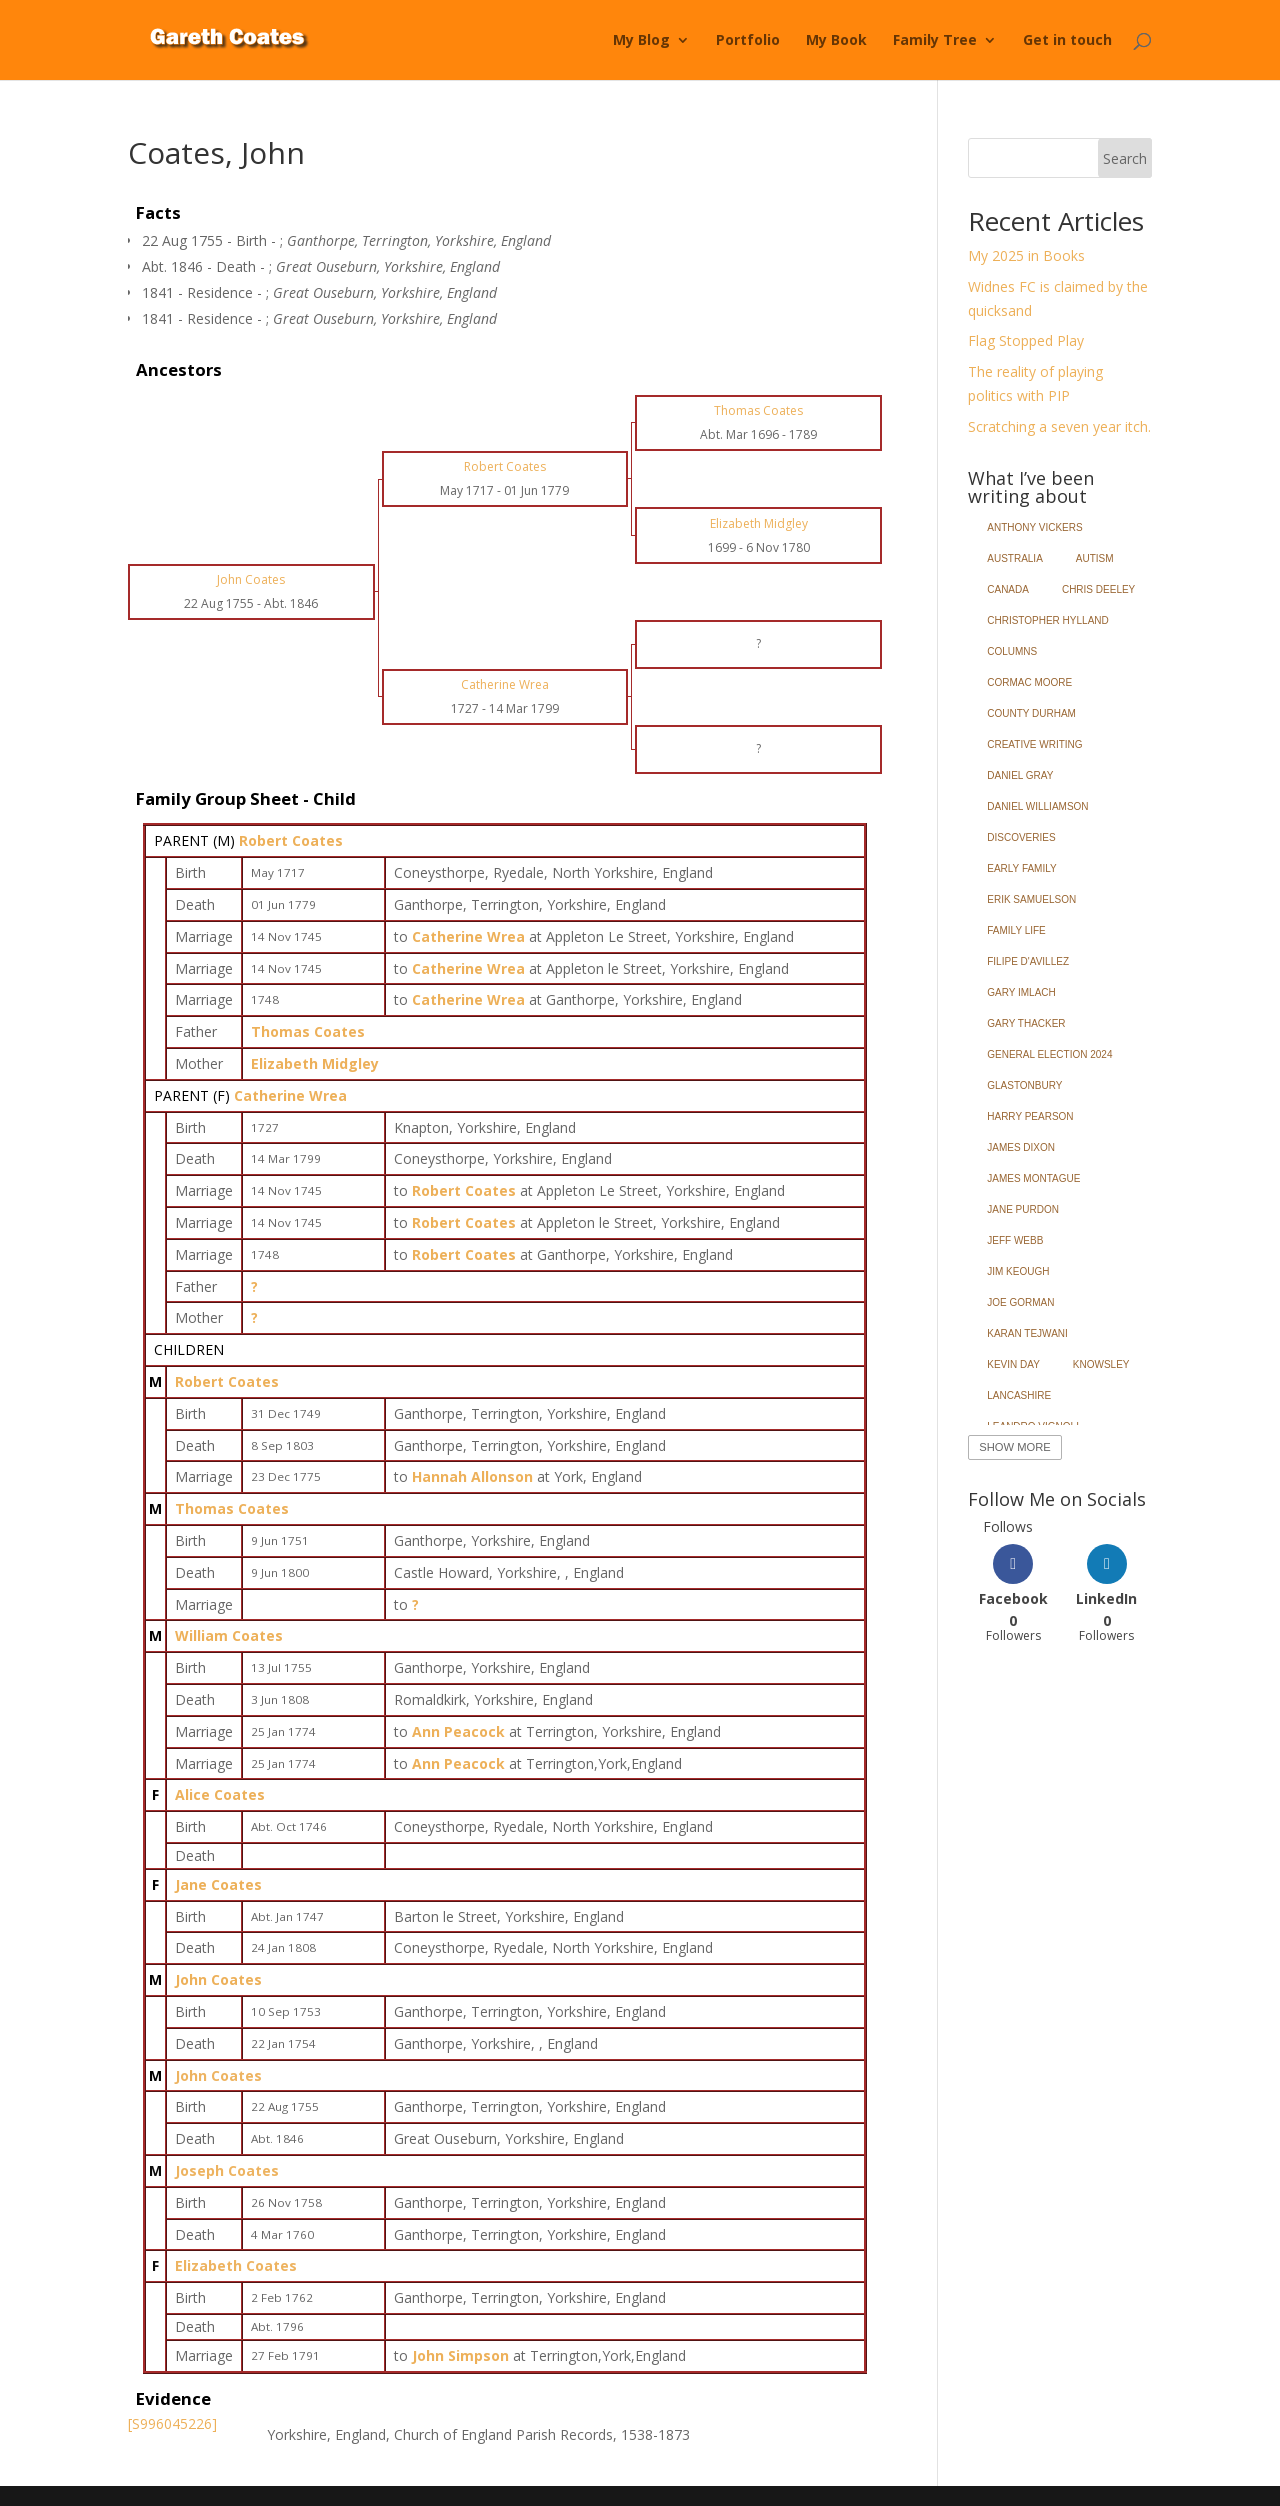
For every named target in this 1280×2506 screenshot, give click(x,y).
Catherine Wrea (290, 1095)
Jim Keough (1018, 1271)
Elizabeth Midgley (315, 1063)
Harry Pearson (1030, 1116)
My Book (836, 41)
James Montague (1033, 1178)
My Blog (641, 41)
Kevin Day (1013, 1364)
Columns (1012, 651)
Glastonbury (1024, 1085)
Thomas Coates (308, 1031)
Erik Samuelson (1031, 899)
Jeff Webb (1015, 1240)
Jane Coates (218, 1884)
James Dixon (1021, 1147)
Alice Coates (220, 1794)
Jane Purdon (1023, 1209)
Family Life (1016, 930)
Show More (1014, 1447)
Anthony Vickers (1034, 527)
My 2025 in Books (1026, 255)
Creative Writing (1034, 744)
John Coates (218, 1979)
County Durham (1031, 713)
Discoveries (1021, 837)
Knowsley (1101, 1364)
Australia (1015, 558)
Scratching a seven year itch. (1059, 426)
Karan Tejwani (1027, 1333)
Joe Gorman (1020, 1302)
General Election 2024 (1049, 1054)
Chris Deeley (1098, 589)
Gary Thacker (1026, 1023)
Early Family (1021, 868)
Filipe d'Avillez (1028, 961)
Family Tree (935, 41)
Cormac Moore (1029, 682)
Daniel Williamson (1037, 806)
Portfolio (748, 41)
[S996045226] (172, 2423)
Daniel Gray (1020, 775)
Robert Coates (291, 840)
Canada (1008, 589)
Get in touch (1067, 41)
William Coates (229, 1635)
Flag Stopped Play (1026, 340)
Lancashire (1019, 1395)
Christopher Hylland (1048, 620)
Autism (1095, 558)
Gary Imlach (1021, 992)
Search (1125, 158)
